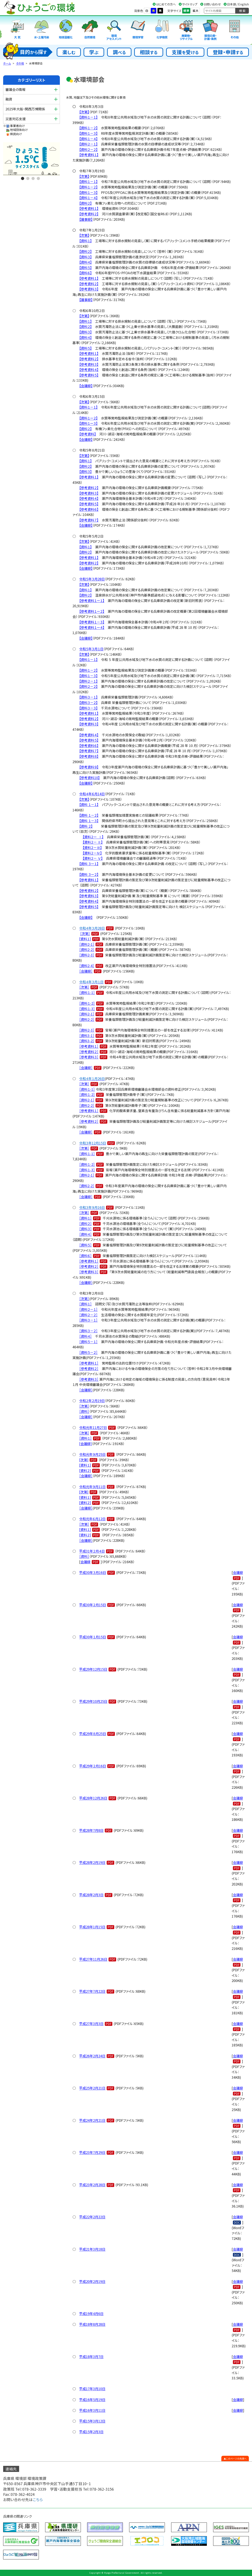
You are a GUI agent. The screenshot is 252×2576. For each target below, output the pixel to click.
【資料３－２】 (88, 702)
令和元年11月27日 (93, 1427)
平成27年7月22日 (92, 1991)
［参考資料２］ (88, 1051)
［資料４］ (85, 1234)
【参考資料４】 (88, 369)
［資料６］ (85, 1255)
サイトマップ (189, 4)
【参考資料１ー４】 (91, 627)
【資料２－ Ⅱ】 (93, 842)
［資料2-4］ (86, 965)
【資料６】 (85, 272)
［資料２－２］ (88, 1314)
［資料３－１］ (88, 1320)
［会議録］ (86, 971)
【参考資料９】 (88, 766)
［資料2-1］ (86, 944)
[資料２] (85, 1470)
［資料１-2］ (87, 1003)
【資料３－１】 (88, 697)
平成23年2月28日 (92, 2184)
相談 (149, 52)
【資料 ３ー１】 (88, 863)
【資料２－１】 (88, 143)
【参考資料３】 (88, 288)
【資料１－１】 (88, 117)
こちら (38, 2499)
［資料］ (84, 1411)
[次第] (83, 1459)
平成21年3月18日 (92, 2249)
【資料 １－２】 (88, 815)
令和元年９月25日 (92, 1454)
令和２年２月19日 (92, 1400)
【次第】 (84, 111)
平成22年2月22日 (92, 2216)
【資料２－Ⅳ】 (92, 852)
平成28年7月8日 (91, 1830)
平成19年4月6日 (91, 2313)
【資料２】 (85, 203)
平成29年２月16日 (92, 1765)
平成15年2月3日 (91, 2431)
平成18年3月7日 (91, 2356)
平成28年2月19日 (92, 1862)
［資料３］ (85, 1228)
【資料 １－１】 (88, 804)
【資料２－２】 (88, 149)
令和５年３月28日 (92, 578)
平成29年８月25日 (92, 1733)
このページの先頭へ (236, 2458)
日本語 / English (238, 4)
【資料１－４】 (88, 138)
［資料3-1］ (86, 1035)
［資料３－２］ (88, 1330)
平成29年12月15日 (93, 1669)
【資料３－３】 (88, 707)
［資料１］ (85, 1218)
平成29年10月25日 (93, 1701)
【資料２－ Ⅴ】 (93, 858)
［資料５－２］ (88, 1352)
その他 (20, 63)
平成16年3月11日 (92, 2410)
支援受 (185, 52)
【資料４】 (85, 262)
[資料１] (85, 938)
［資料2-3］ (86, 954)
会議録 (85, 1561)
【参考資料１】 (88, 154)
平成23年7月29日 (92, 2152)
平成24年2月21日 (92, 2120)
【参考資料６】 (88, 509)
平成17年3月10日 (92, 2388)
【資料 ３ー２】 (88, 874)
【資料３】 (85, 256)
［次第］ (85, 933)
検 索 (242, 11)
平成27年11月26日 (93, 1959)
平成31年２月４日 (92, 1551)
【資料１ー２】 (88, 417)
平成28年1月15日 (92, 1926)
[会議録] (85, 1443)
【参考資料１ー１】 (91, 600)
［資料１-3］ (87, 1008)
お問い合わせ (212, 4)
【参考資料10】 (89, 777)
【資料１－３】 (88, 133)
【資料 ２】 (86, 826)
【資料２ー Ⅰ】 (93, 836)
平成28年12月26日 (93, 1797)
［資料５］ (85, 1244)
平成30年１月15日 (92, 1636)
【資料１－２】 (88, 127)
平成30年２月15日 (92, 1604)
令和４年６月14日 (92, 793)
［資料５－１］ (88, 1341)
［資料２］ (85, 1223)
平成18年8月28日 (92, 2324)
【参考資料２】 (88, 213)
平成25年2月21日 (92, 2087)
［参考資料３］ (88, 1056)
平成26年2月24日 (92, 2055)
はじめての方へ (166, 4)
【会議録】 (86, 385)
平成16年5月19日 (92, 2399)
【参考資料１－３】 (91, 621)
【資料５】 (85, 267)
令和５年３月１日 (91, 648)
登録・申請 (228, 52)
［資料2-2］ (86, 949)
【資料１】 (85, 240)
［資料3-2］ (86, 1040)
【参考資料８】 (88, 756)
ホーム (7, 63)
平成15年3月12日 (92, 2420)
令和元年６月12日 (92, 1518)
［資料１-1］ (87, 992)
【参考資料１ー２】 (91, 611)
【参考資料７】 (88, 519)
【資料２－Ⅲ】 (92, 847)
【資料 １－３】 (88, 820)
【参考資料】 (87, 433)
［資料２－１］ (88, 1309)
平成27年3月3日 (91, 2023)
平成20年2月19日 (92, 2281)
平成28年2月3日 (91, 1894)
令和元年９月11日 (92, 1486)
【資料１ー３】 (88, 423)
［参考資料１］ (88, 1046)
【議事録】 (86, 219)
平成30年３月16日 (92, 1572)
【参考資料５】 (88, 374)
